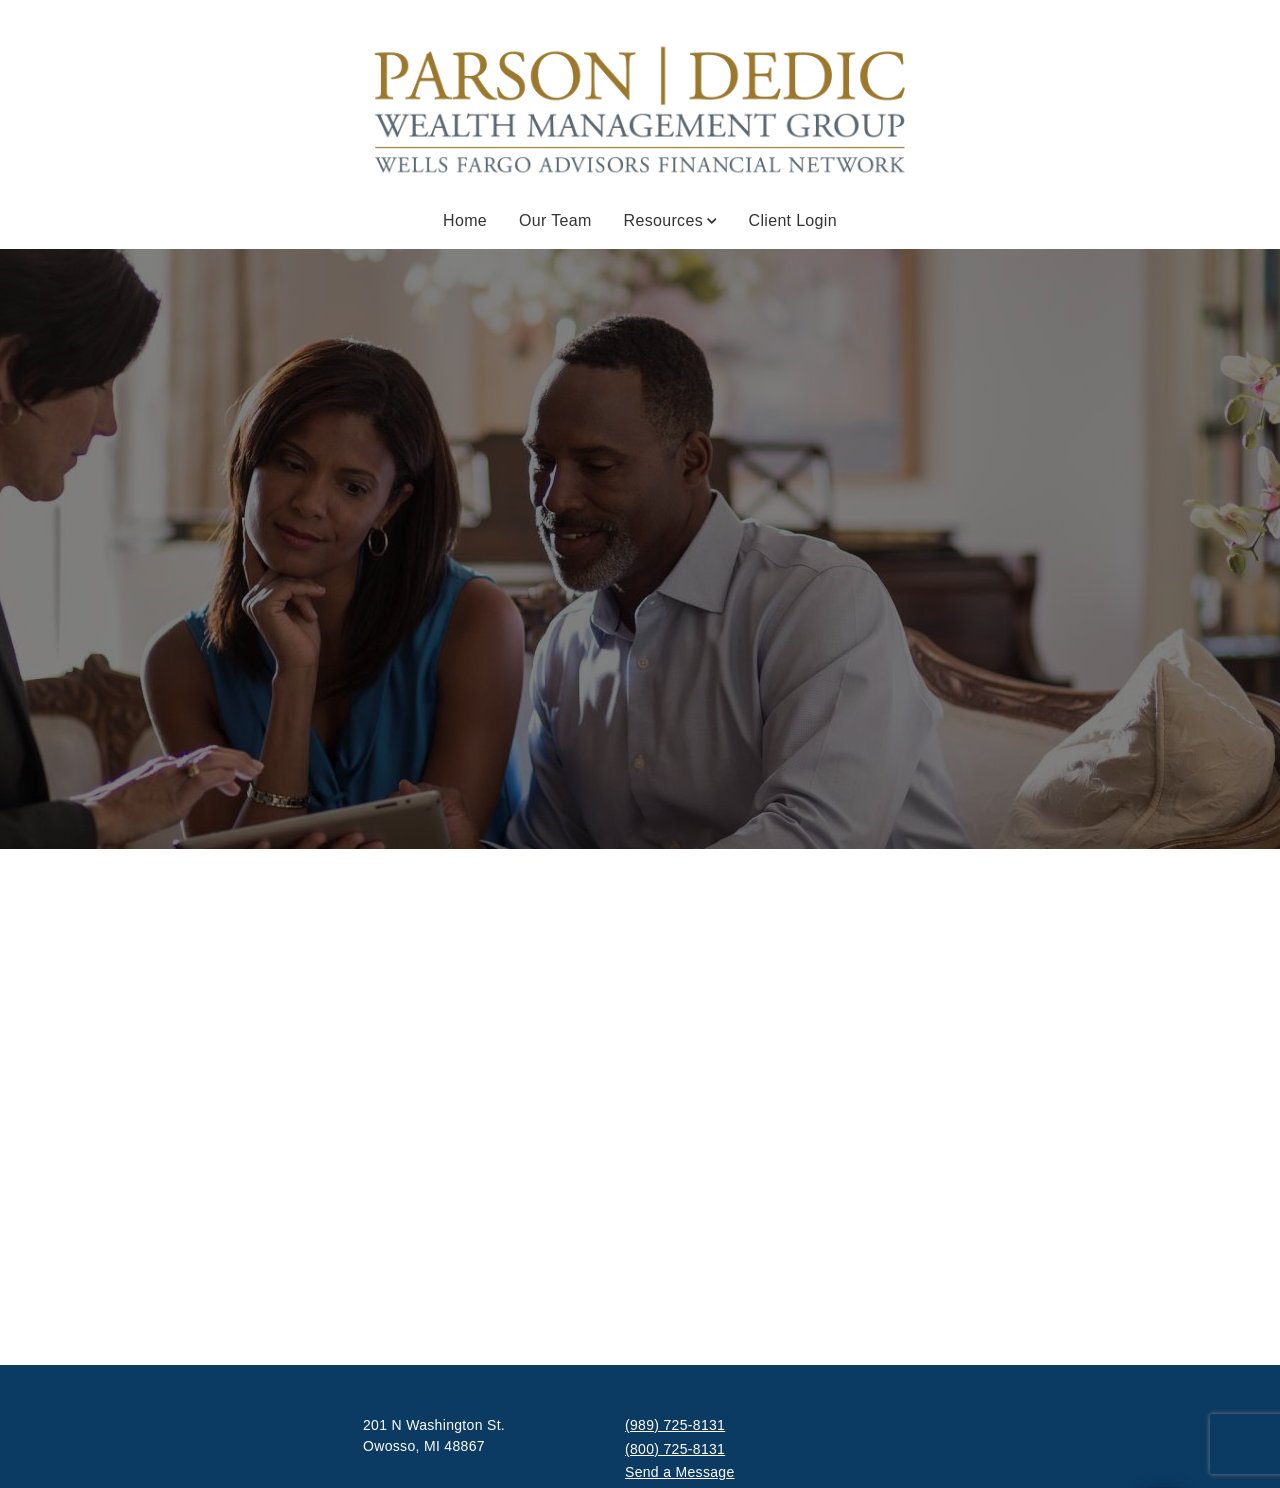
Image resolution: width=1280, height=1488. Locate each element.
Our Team (555, 220)
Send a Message (680, 1472)
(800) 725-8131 (675, 1449)
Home (465, 220)
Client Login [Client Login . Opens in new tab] (793, 220)
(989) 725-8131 (675, 1425)
